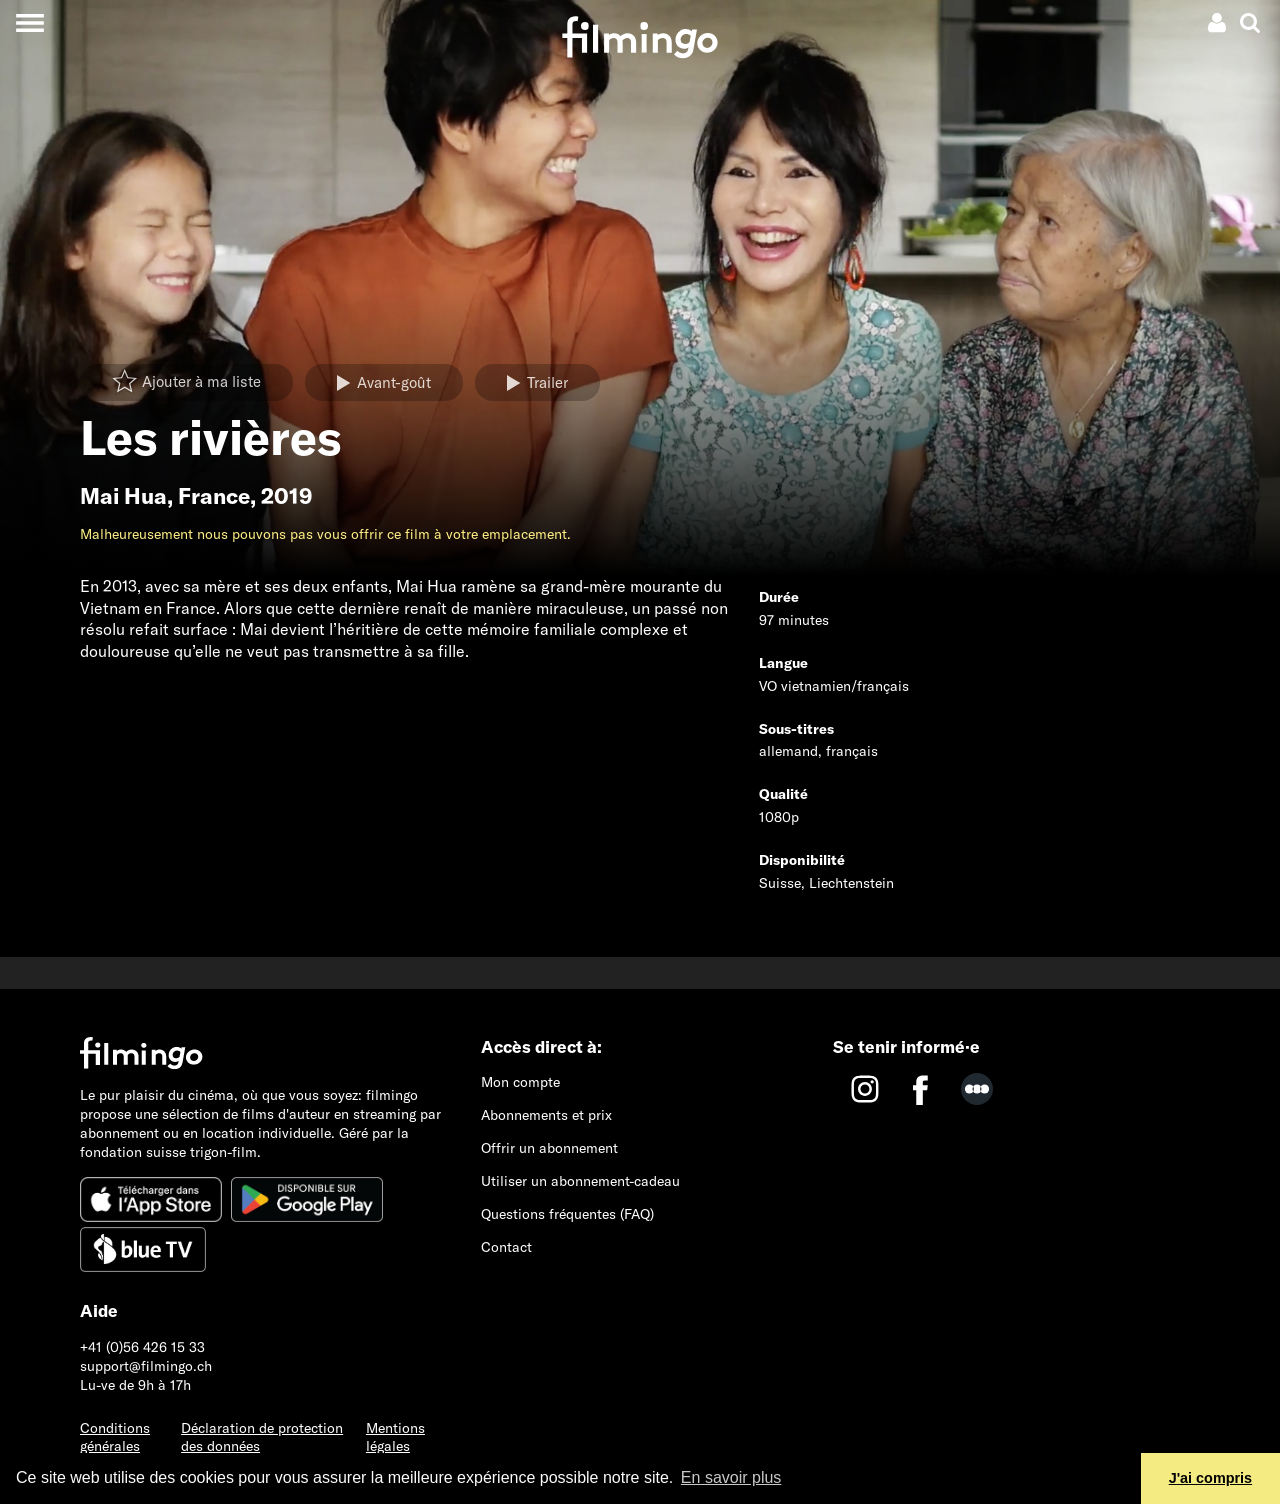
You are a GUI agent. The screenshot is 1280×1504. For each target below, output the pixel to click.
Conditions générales (115, 1437)
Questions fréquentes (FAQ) (567, 1214)
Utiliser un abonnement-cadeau (580, 1181)
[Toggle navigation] (29, 22)
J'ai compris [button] (1210, 1478)
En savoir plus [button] (731, 1477)
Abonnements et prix (546, 1115)
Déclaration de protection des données (262, 1437)
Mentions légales (395, 1437)
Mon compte (520, 1082)
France (214, 496)
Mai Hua (123, 496)
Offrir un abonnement (549, 1148)
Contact (506, 1247)
